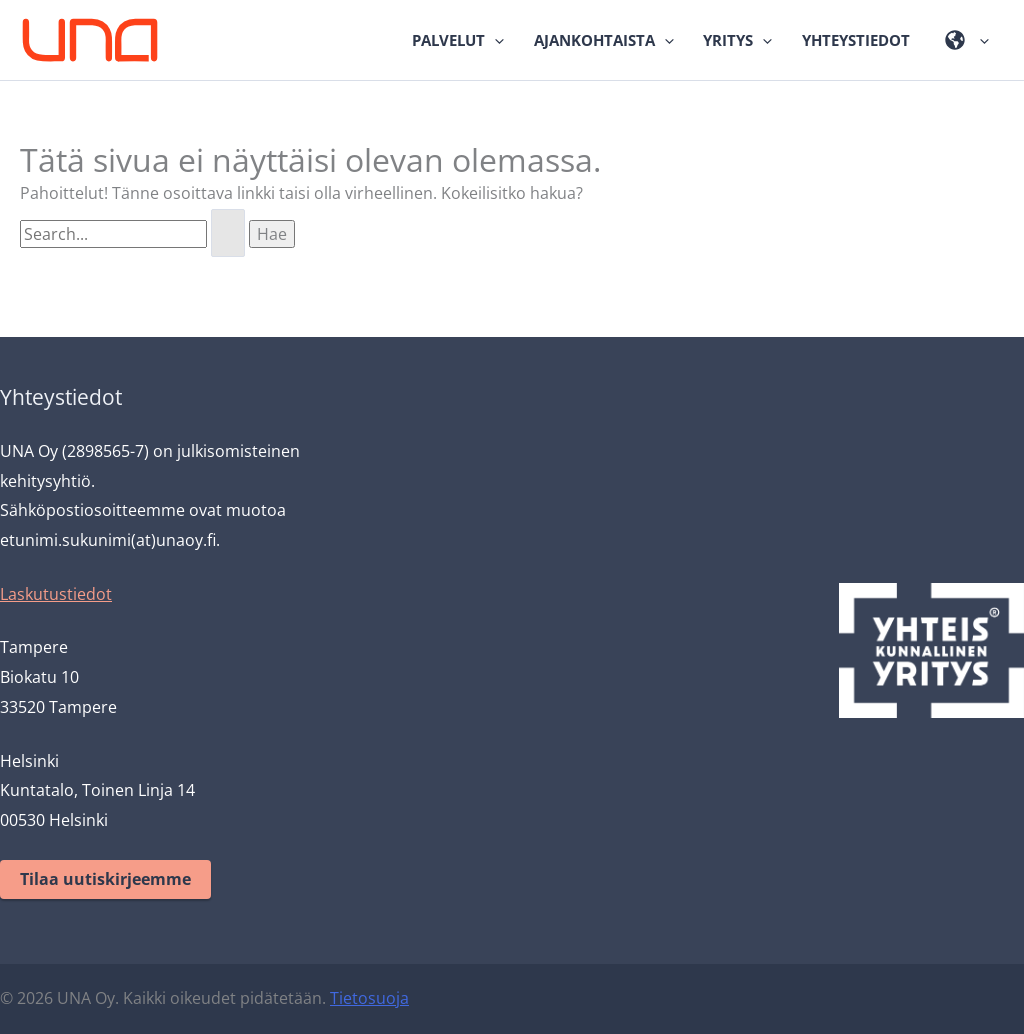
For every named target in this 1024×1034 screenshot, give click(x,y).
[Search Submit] (228, 233)
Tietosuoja (369, 998)
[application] (494, 40)
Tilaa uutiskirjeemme (105, 879)
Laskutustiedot (56, 594)
